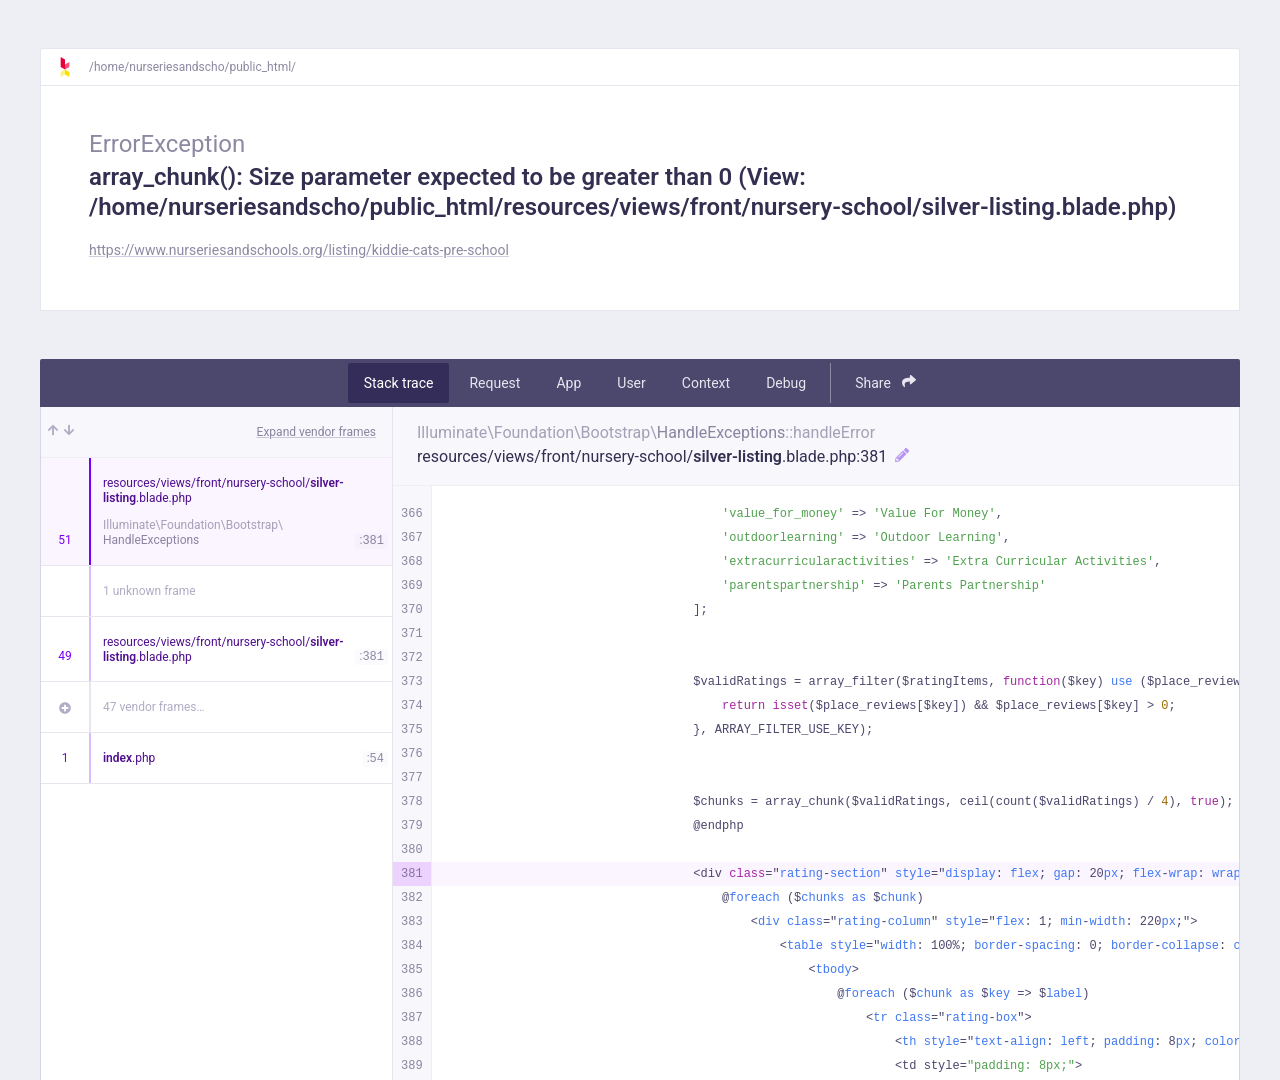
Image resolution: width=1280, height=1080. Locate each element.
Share (885, 382)
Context (706, 383)
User (631, 383)
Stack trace (399, 383)
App (568, 383)
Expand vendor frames (316, 432)
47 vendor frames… (153, 707)
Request (494, 383)
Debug (786, 383)
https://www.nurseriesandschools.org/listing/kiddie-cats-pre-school (299, 250)
